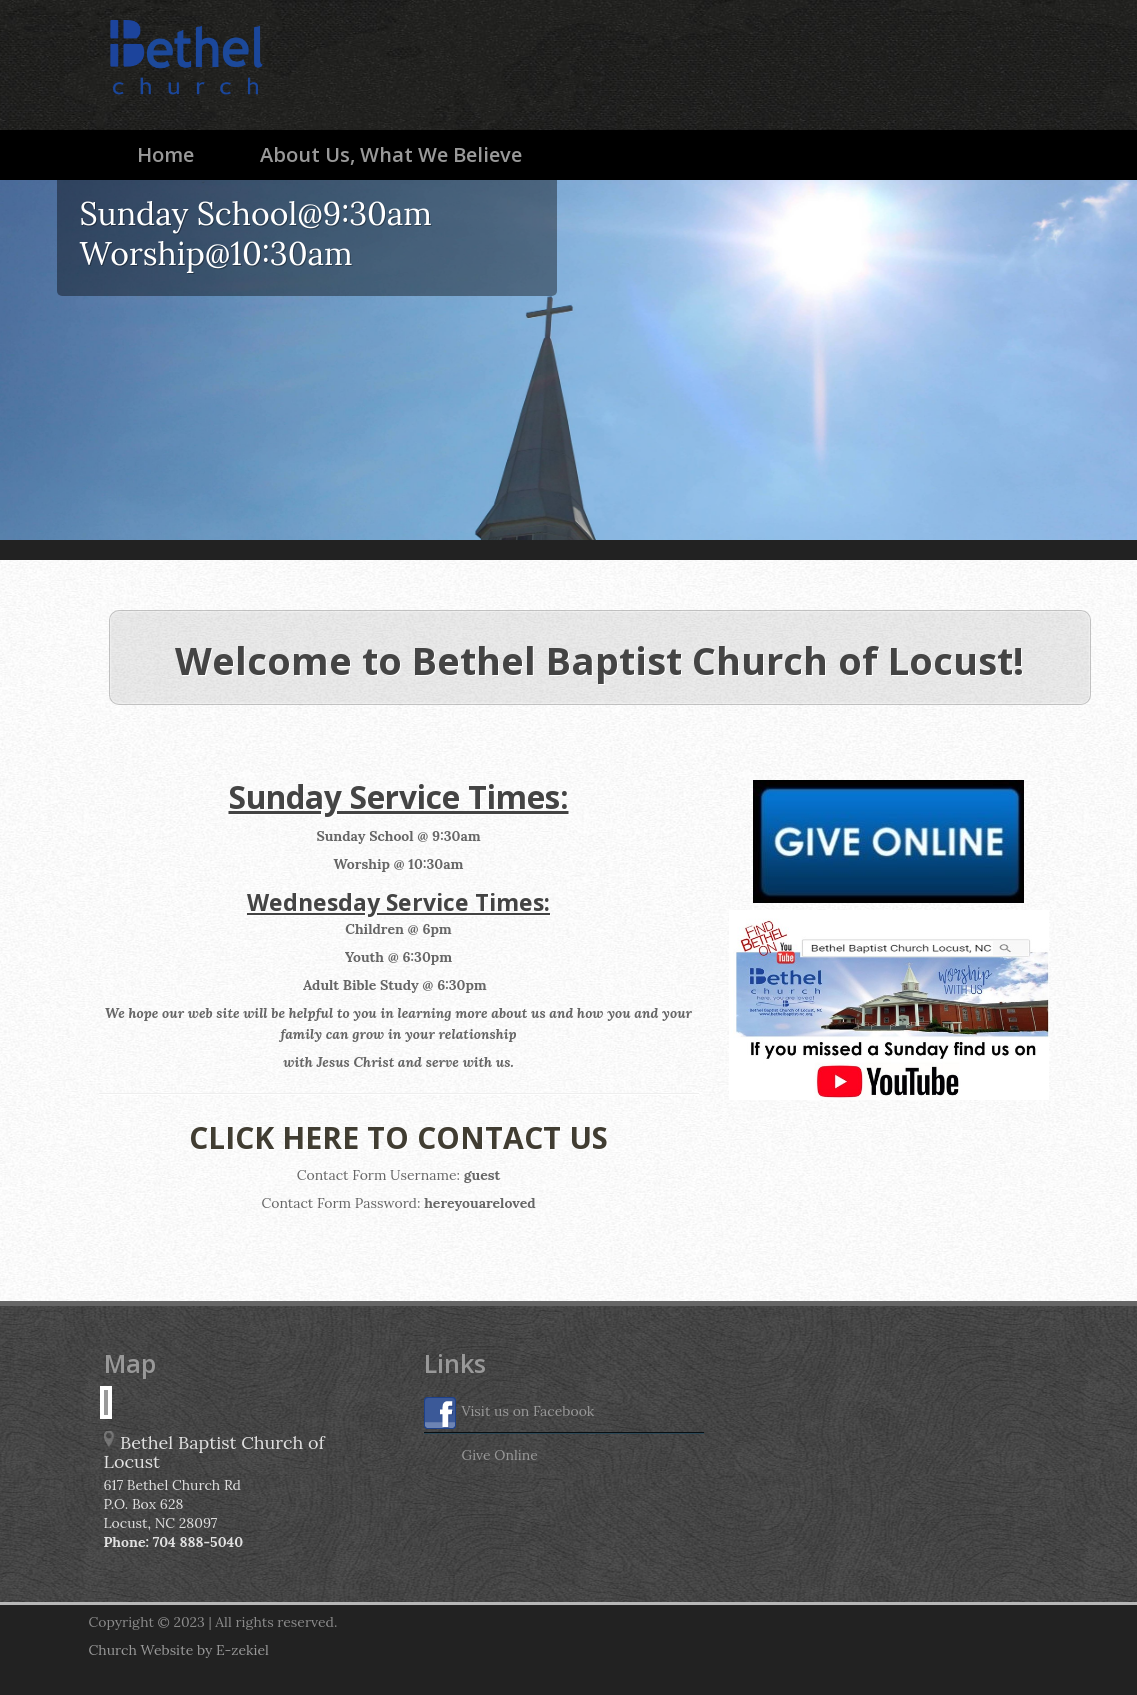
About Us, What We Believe (391, 154)
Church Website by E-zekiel (179, 1650)
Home (165, 154)
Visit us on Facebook (509, 1413)
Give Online (481, 1457)
